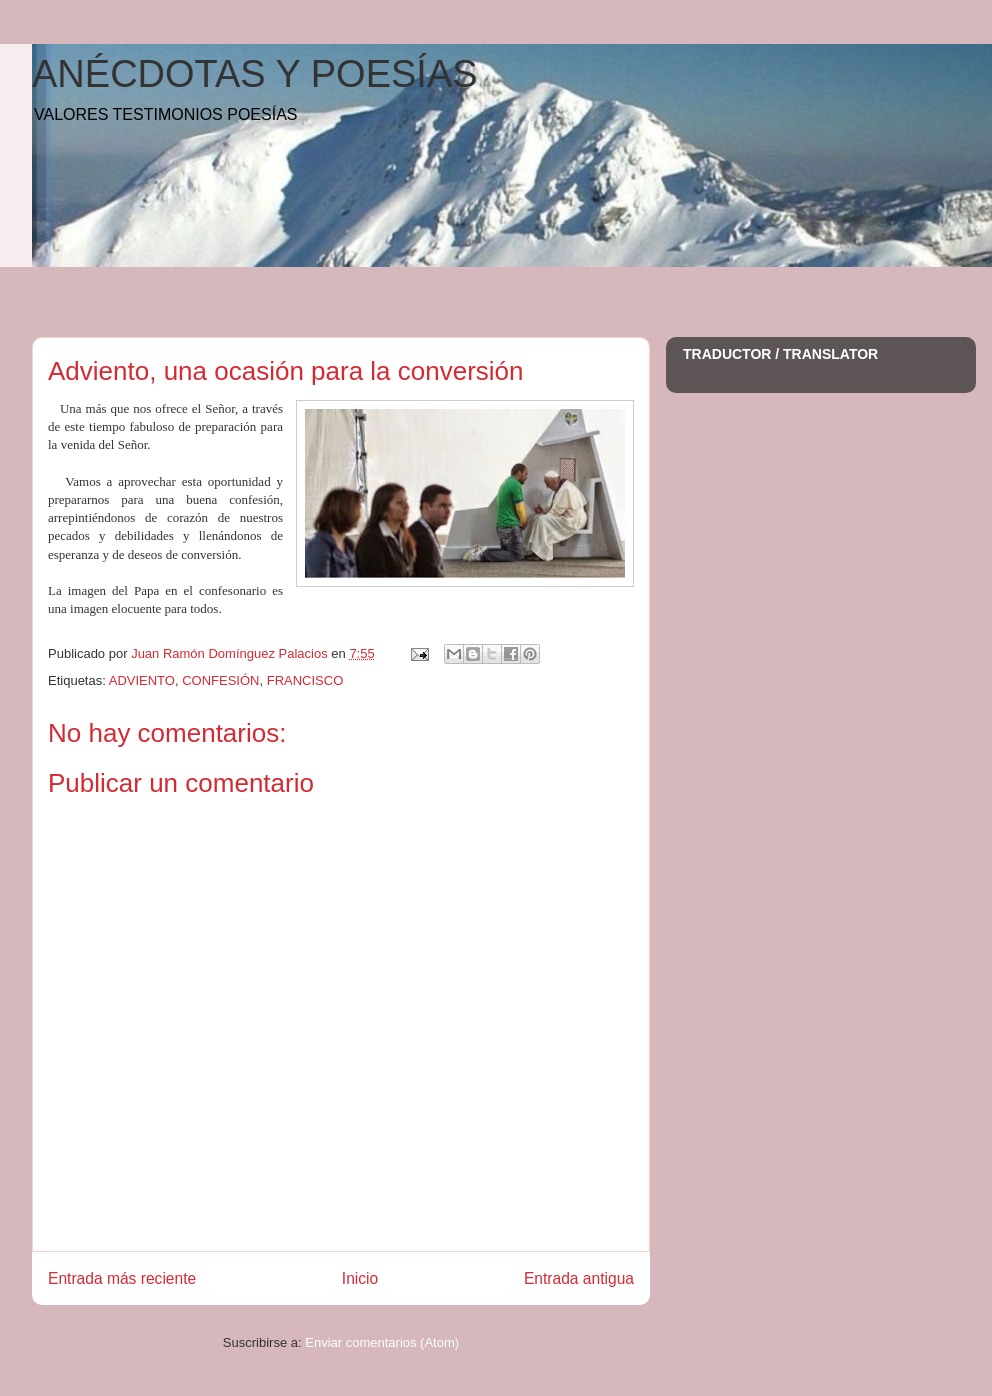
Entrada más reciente (122, 1278)
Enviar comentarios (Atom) (382, 1342)
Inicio (360, 1278)
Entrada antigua (579, 1278)
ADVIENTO (142, 680)
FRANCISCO (305, 680)
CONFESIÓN (220, 680)
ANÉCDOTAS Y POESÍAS (255, 74)
